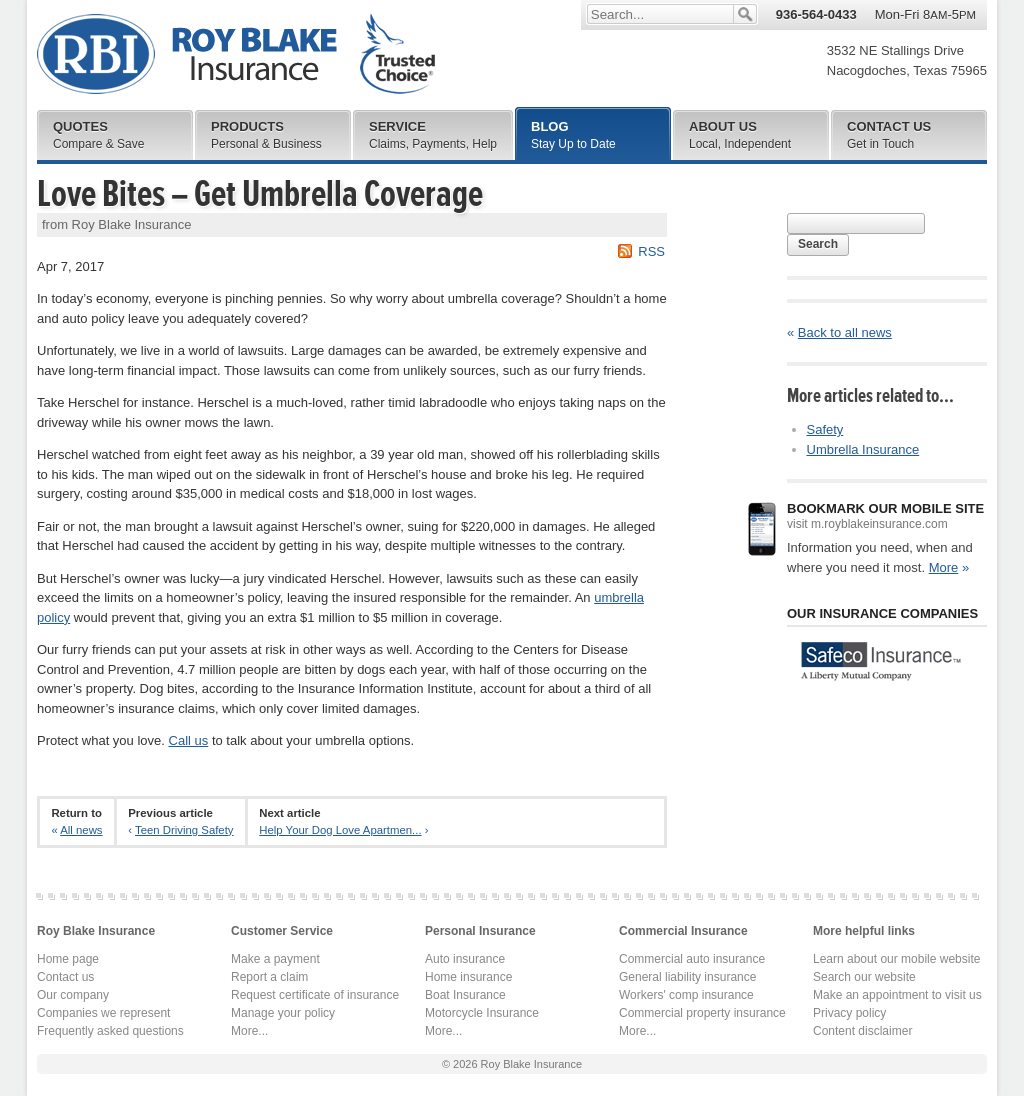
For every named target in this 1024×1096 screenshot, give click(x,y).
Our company (73, 995)
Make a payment (275, 959)
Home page (68, 959)
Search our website (864, 977)
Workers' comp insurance (686, 995)
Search (818, 244)
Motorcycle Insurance (482, 1013)
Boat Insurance (465, 995)
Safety (825, 429)
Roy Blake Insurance (236, 54)
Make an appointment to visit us (897, 995)
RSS (651, 251)
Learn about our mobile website (896, 959)
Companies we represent (103, 1013)
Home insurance (468, 977)
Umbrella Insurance (863, 449)
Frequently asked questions (110, 1031)
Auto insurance (465, 959)
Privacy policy (849, 1013)
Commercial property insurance (702, 1013)
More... (249, 1031)
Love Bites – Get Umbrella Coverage (260, 194)
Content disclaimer (862, 1031)
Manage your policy (283, 1013)
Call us (189, 740)
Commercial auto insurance (692, 959)
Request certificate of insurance (315, 995)
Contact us (65, 977)
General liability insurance (687, 977)
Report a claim (269, 977)
